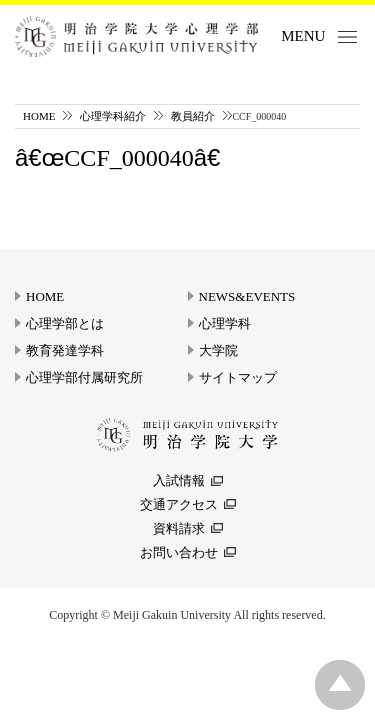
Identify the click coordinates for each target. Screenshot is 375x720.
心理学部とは (65, 323)
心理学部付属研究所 (84, 377)
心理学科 (225, 323)
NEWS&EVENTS (247, 296)
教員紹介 (193, 116)
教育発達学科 (65, 350)
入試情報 (179, 480)
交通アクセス (179, 504)
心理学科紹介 (113, 116)
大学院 (218, 350)
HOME (39, 116)
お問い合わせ (179, 552)
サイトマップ (238, 377)
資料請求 (179, 528)
